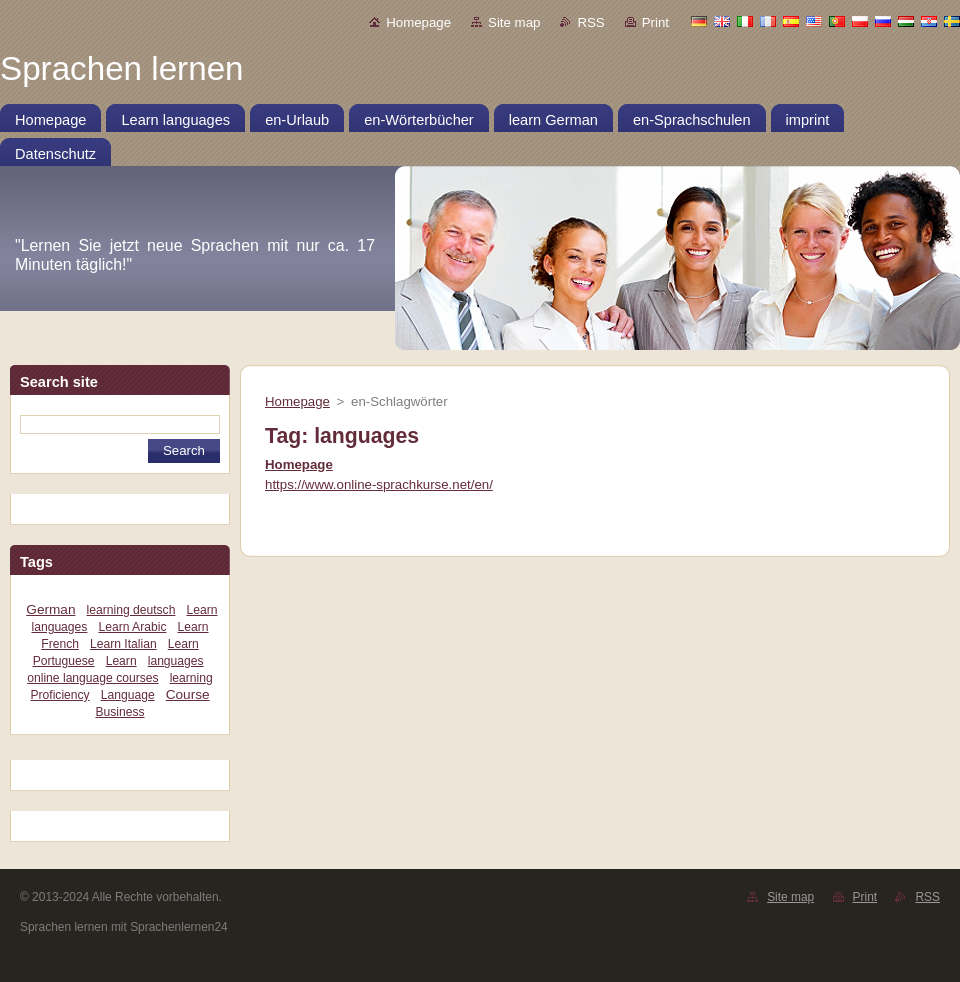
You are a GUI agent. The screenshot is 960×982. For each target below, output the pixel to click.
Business (119, 712)
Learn (121, 661)
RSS (590, 22)
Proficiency (59, 695)
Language (128, 695)
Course (188, 694)
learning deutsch (131, 610)
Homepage (418, 22)
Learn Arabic (132, 627)
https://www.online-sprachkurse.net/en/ (379, 484)
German (50, 609)
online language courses (92, 678)
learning (191, 678)
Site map (514, 22)
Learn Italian (123, 644)
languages (176, 661)
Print (655, 22)
